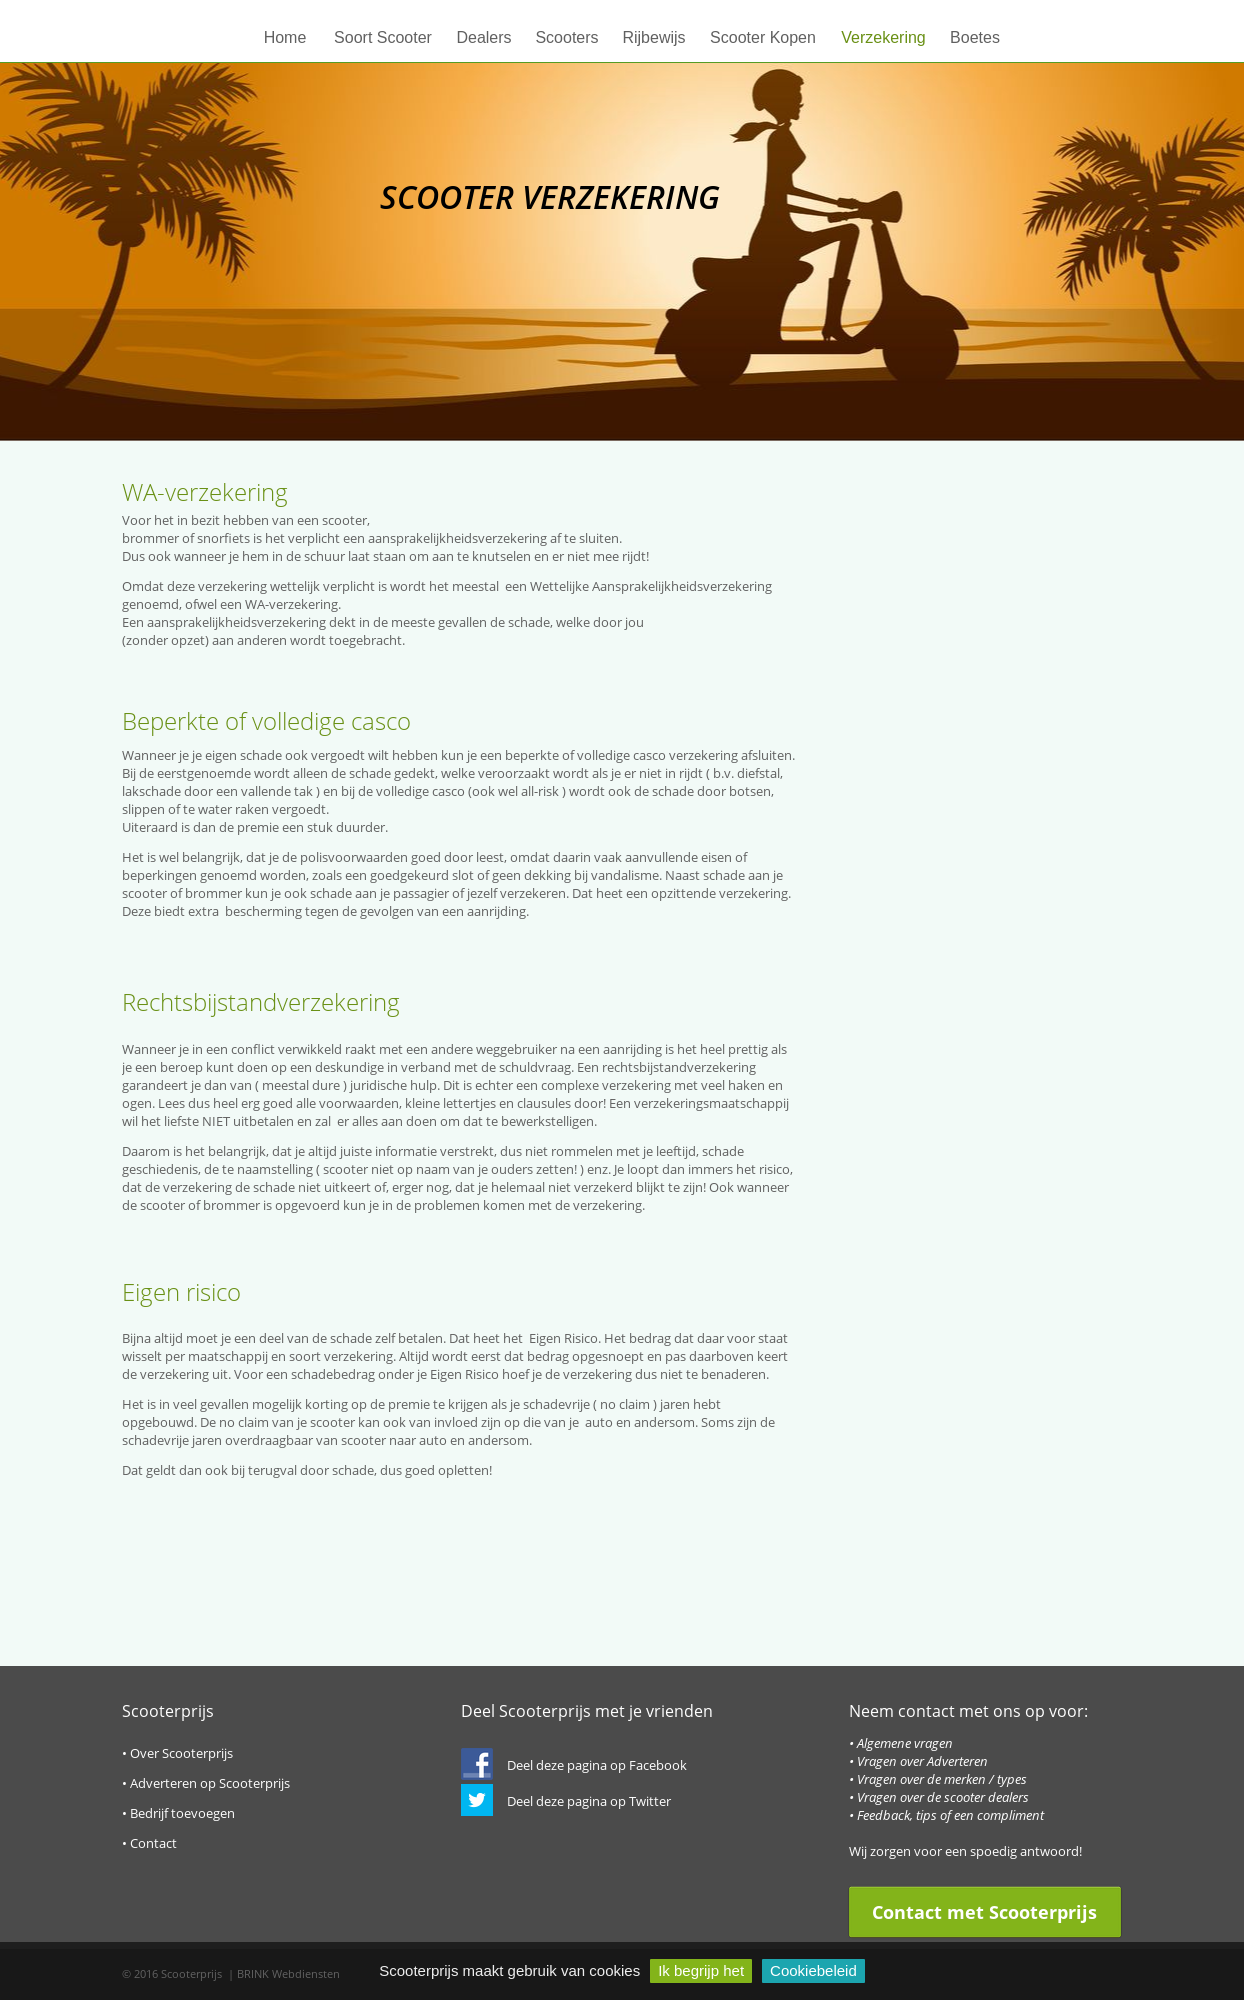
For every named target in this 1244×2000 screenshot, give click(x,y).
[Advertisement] (972, 811)
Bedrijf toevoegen (182, 1813)
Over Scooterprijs (181, 1753)
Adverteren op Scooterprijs (210, 1783)
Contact (153, 1843)
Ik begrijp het (701, 1970)
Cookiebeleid (813, 1970)
